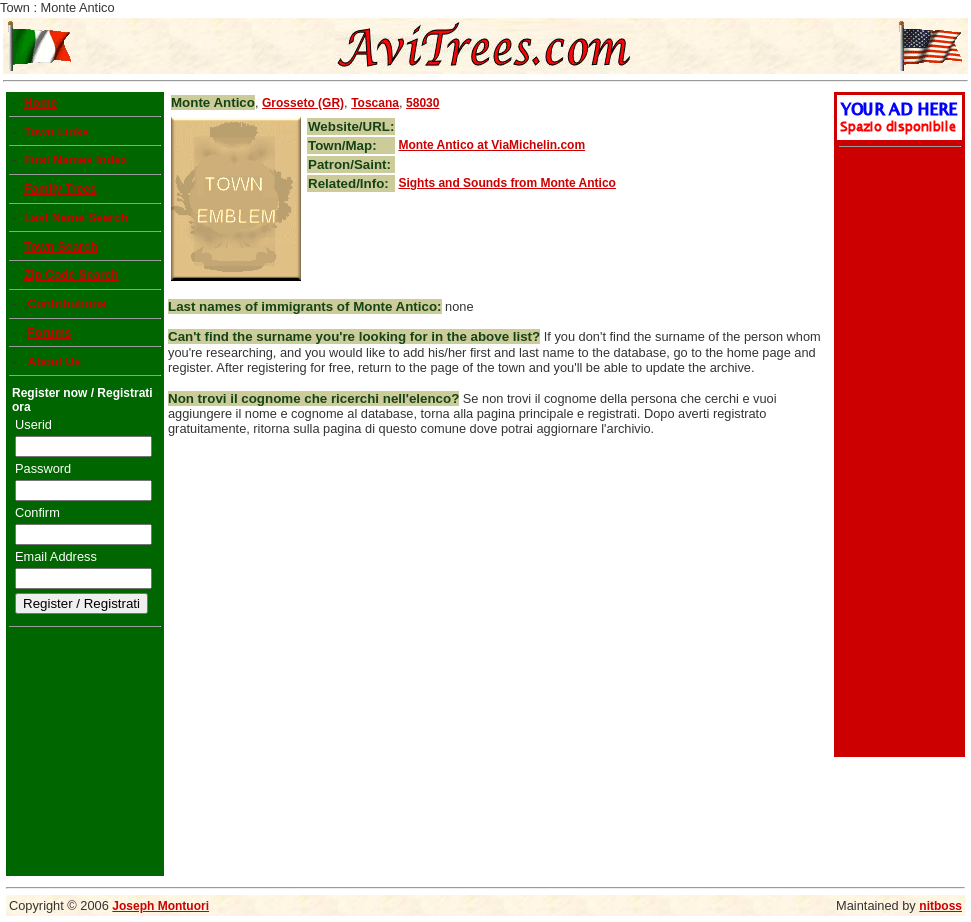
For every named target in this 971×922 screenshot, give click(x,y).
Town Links (56, 132)
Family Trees (60, 189)
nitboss (940, 906)
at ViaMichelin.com (491, 145)
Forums (49, 333)
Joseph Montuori (160, 906)
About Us (53, 362)
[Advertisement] (897, 454)
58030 (422, 103)
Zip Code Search (71, 275)
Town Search (61, 247)
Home (40, 103)
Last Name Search (76, 218)
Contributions (66, 304)
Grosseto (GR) (303, 103)
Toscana (375, 103)
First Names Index (75, 160)
